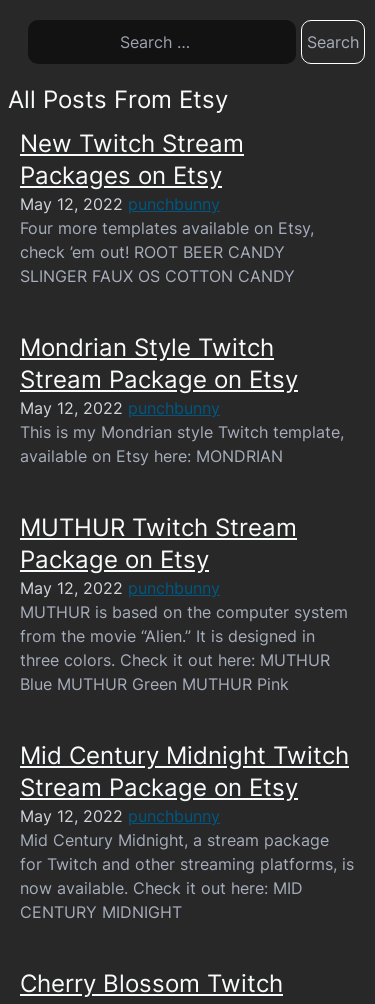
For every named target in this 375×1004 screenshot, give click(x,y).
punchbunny (174, 204)
